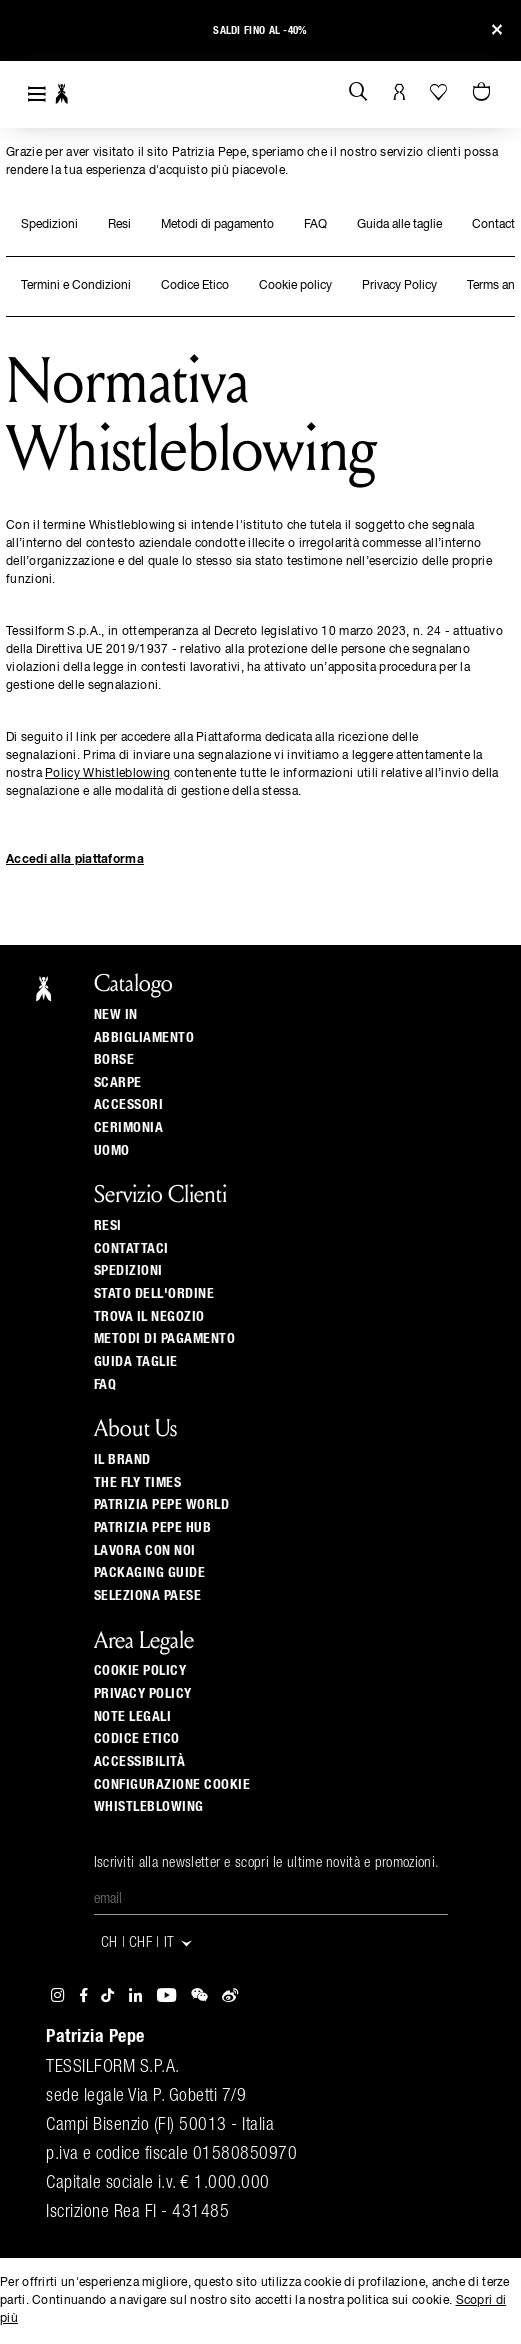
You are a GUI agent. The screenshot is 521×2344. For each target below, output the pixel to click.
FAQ (315, 225)
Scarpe (118, 1083)
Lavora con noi (145, 1551)
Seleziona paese (148, 1596)
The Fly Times (138, 1483)
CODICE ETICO (137, 1739)
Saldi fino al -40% (260, 30)
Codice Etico (195, 286)
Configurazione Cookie (172, 1785)
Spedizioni (49, 225)
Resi (119, 225)
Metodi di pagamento (217, 225)
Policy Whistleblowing (107, 774)
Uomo (112, 1151)
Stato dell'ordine (154, 1294)
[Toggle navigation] (37, 94)
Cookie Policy (140, 1671)
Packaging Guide (150, 1573)
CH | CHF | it (148, 1943)
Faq (105, 1385)
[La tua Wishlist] (440, 92)
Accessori (129, 1105)
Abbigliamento (144, 1038)
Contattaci (131, 1249)
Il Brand (122, 1460)
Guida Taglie (136, 1362)
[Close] (497, 30)
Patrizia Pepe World (162, 1505)
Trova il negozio (149, 1317)
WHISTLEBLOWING (149, 1807)
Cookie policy (295, 286)
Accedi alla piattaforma (75, 860)
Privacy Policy (399, 286)
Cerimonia (129, 1128)
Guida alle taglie (399, 225)
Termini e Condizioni (76, 286)
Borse (114, 1060)
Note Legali (133, 1717)
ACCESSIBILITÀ (140, 1762)
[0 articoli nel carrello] (484, 93)
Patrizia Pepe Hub (153, 1528)
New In (116, 1015)
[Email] (271, 1900)
